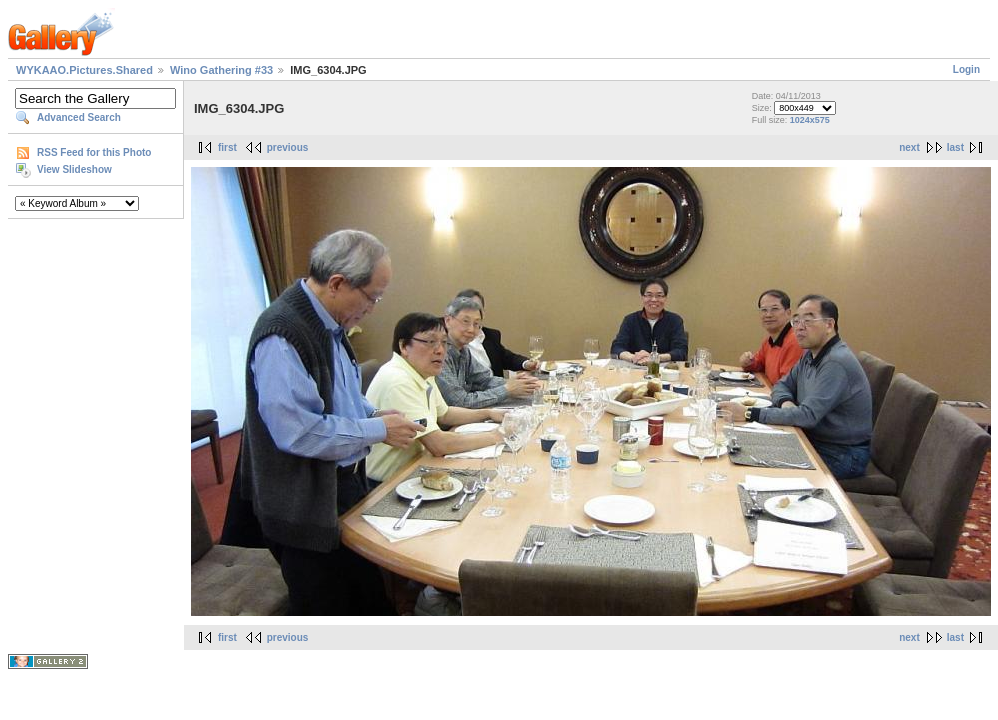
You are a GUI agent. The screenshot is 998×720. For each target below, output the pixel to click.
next (909, 147)
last (955, 147)
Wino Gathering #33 (221, 70)
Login (966, 69)
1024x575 (810, 120)
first (227, 147)
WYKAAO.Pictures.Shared (84, 70)
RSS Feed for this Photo (94, 152)
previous (288, 147)
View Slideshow (74, 169)
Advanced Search (79, 117)
